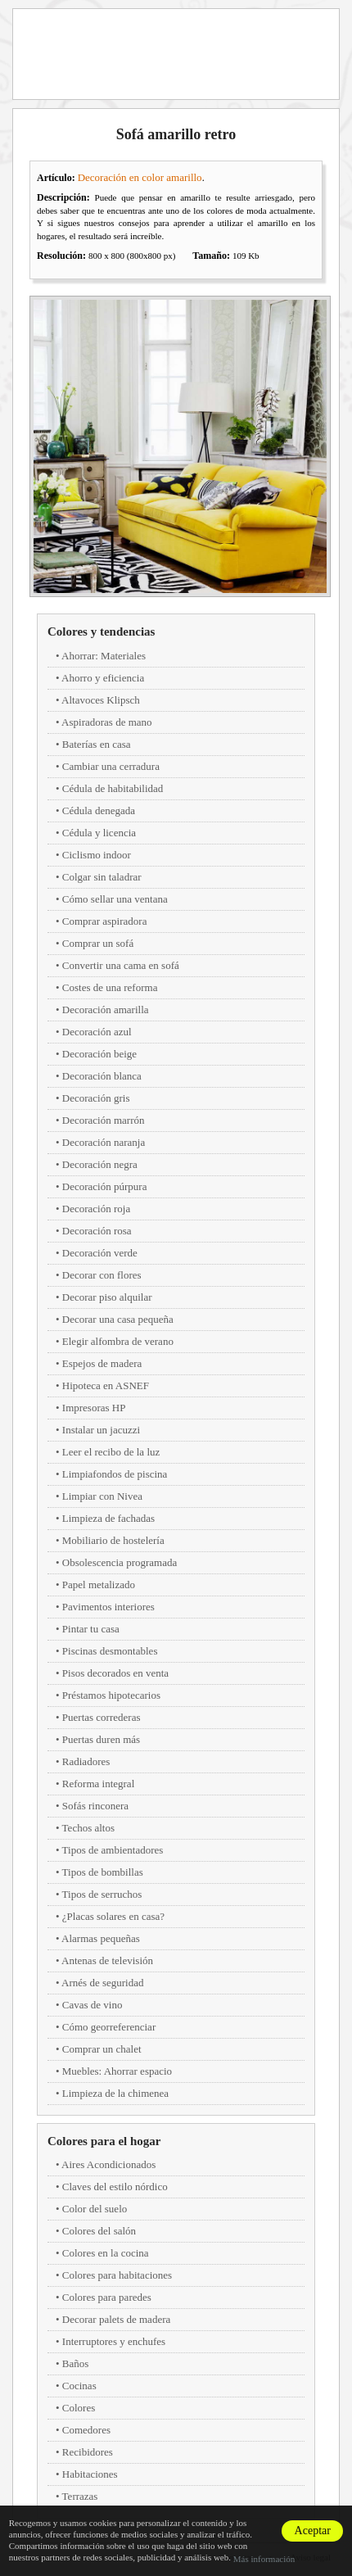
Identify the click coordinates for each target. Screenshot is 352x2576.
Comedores (86, 2430)
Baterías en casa (96, 744)
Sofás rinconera (95, 1806)
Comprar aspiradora (104, 921)
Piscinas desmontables (110, 1651)
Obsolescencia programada (119, 1562)
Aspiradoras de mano (106, 722)
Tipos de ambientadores (113, 1850)
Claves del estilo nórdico (115, 2186)
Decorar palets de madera (116, 2319)
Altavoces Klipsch (100, 700)
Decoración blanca (102, 1076)
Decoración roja (96, 1208)
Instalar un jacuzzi (101, 1430)
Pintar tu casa (91, 1629)
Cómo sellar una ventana (115, 899)
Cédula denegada (98, 810)
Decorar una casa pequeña (118, 1319)
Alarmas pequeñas (100, 1938)
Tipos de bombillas (102, 1872)
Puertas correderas (101, 1717)
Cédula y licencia (99, 832)
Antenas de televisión (107, 1960)
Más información (264, 2559)
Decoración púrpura (104, 1186)
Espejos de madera (102, 1363)
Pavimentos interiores (108, 1606)
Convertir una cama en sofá (120, 965)
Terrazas (80, 2496)
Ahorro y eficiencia (102, 678)
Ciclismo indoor (96, 855)
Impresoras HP (94, 1407)
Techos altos (88, 1828)
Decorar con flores (102, 1275)
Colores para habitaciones (117, 2275)
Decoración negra (100, 1164)
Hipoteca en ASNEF (105, 1385)
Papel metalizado (98, 1584)
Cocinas (79, 2385)
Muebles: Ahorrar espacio (117, 2071)
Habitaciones (90, 2474)
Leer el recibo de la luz (111, 1452)
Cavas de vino (92, 2005)
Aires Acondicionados (108, 2164)
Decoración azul (97, 1031)
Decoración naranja (103, 1142)
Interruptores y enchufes (113, 2341)
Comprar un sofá (97, 943)
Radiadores (86, 1761)
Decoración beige (99, 1054)
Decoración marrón (103, 1120)
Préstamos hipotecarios (111, 1695)
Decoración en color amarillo (140, 177)
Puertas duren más (101, 1739)
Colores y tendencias (101, 631)
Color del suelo (94, 2209)
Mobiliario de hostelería (113, 1540)
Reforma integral (98, 1783)
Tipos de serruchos (102, 1894)
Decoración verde (100, 1253)
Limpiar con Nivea (102, 1496)
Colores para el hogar (103, 2141)
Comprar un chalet (102, 2049)
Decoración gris (96, 1098)
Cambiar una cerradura (111, 766)
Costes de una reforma (110, 987)
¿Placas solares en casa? (113, 1916)
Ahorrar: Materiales (103, 656)
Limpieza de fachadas (108, 1518)
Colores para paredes (106, 2297)
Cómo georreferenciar (109, 2027)
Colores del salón (99, 2231)
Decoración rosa (97, 1231)
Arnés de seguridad (102, 1982)
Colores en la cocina (105, 2253)
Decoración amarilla (105, 1009)
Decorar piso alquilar (107, 1297)
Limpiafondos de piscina (115, 1474)
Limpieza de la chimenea (115, 2093)
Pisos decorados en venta (115, 1673)
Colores (78, 2408)
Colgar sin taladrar (102, 877)
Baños (75, 2363)
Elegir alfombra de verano (118, 1341)
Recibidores (87, 2452)
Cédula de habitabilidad (112, 788)
